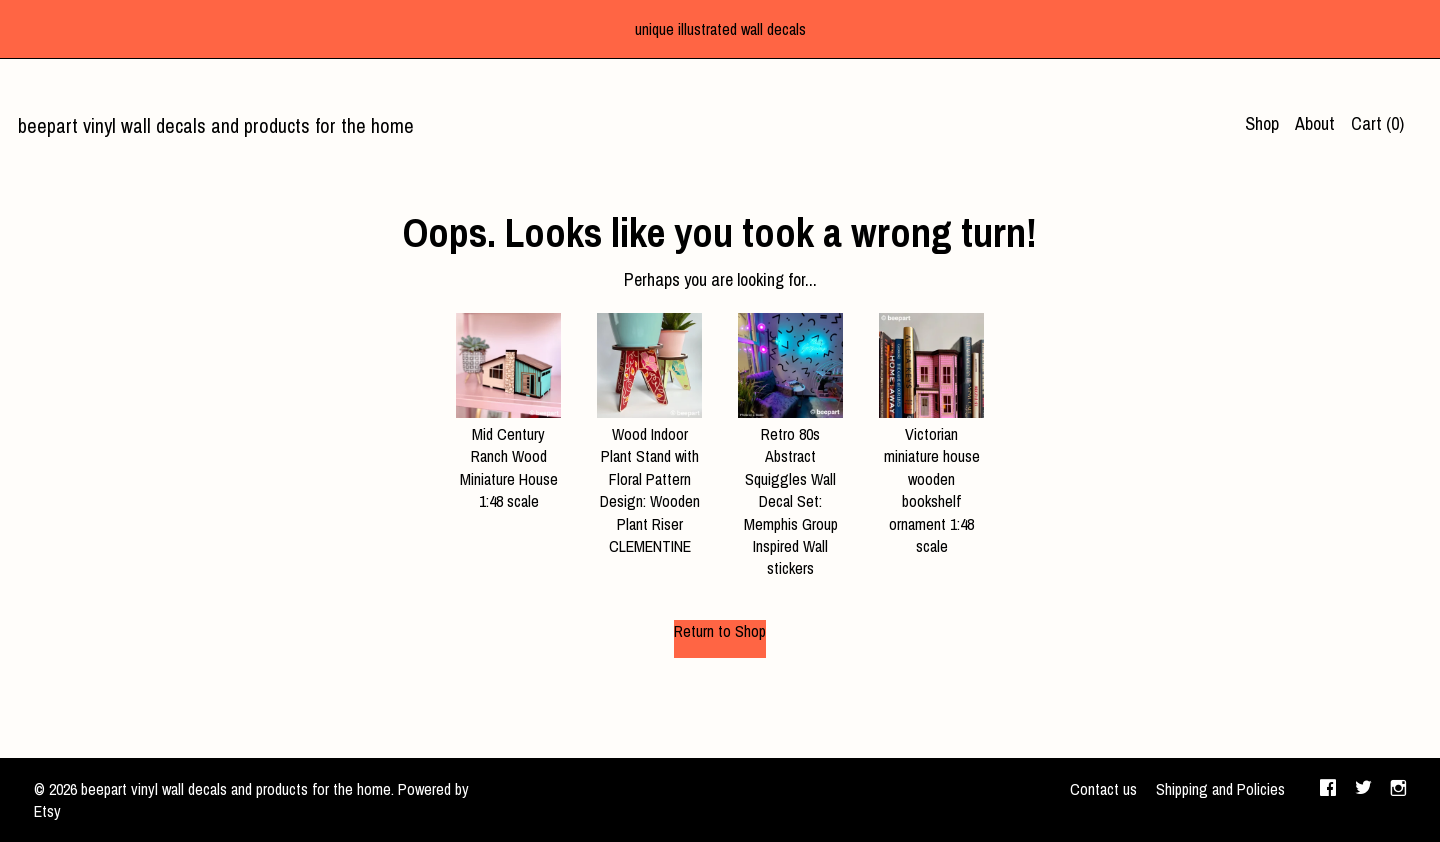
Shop (1262, 123)
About (1315, 123)
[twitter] (1363, 790)
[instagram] (1398, 790)
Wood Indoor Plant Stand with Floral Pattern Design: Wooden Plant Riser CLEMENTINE (649, 479)
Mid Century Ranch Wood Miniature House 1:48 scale (508, 457)
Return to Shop (720, 631)
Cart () (1377, 123)
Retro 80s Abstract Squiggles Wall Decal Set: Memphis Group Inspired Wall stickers (790, 490)
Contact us (1103, 789)
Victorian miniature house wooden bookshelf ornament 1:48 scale (931, 479)
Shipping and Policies (1220, 789)
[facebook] (1328, 790)
